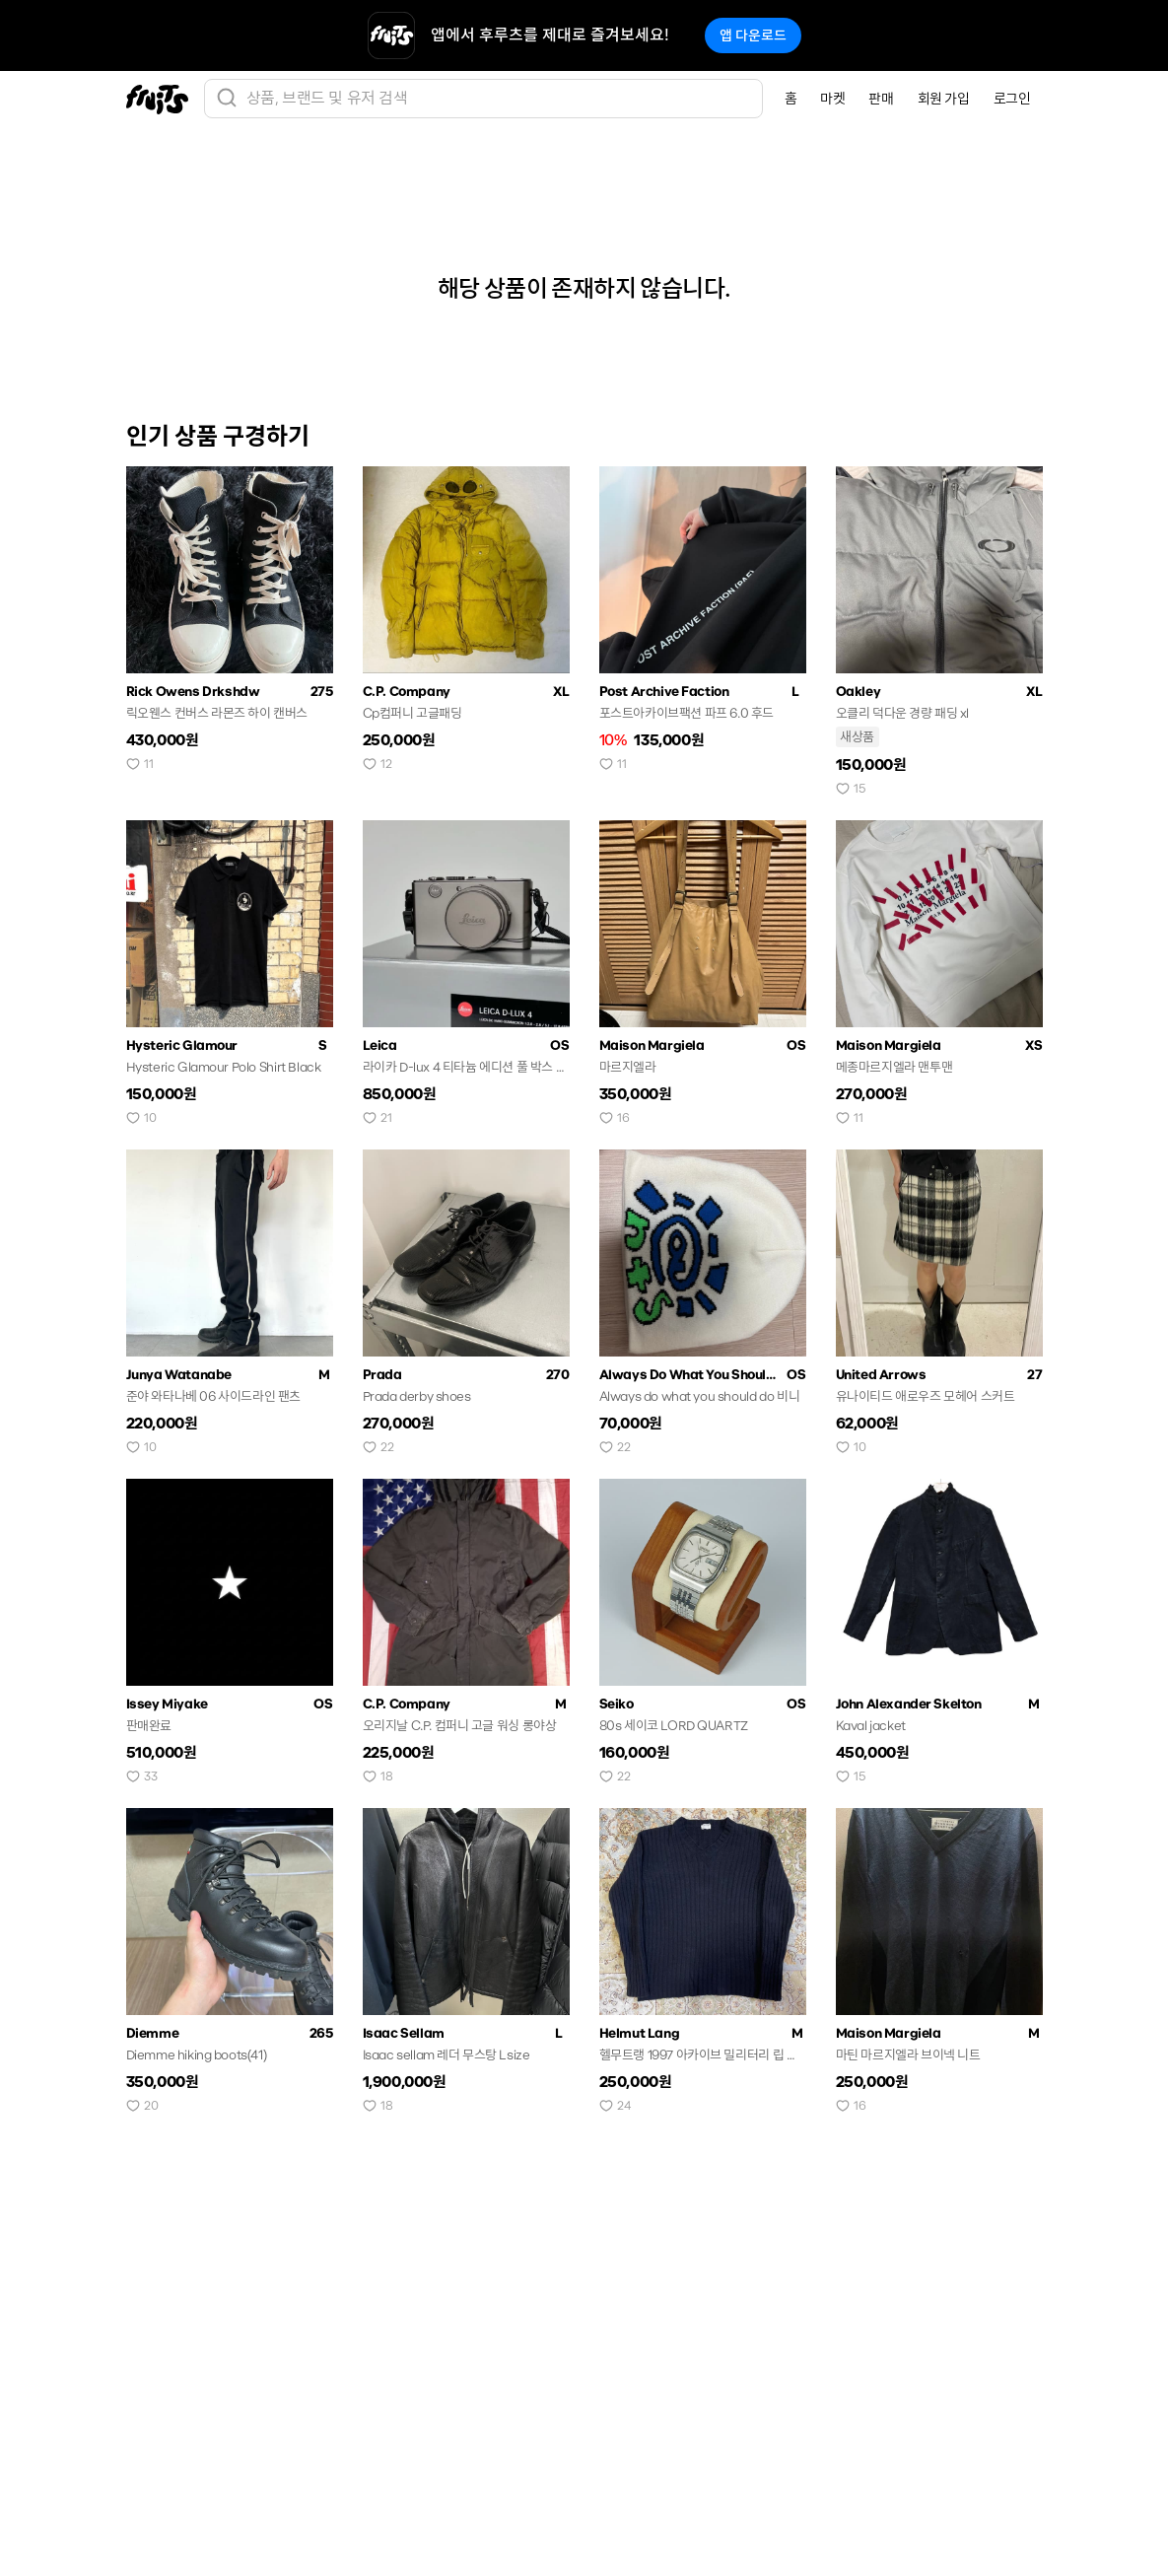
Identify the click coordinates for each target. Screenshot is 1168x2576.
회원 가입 (944, 98)
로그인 (1012, 98)
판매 (880, 98)
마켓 (832, 98)
